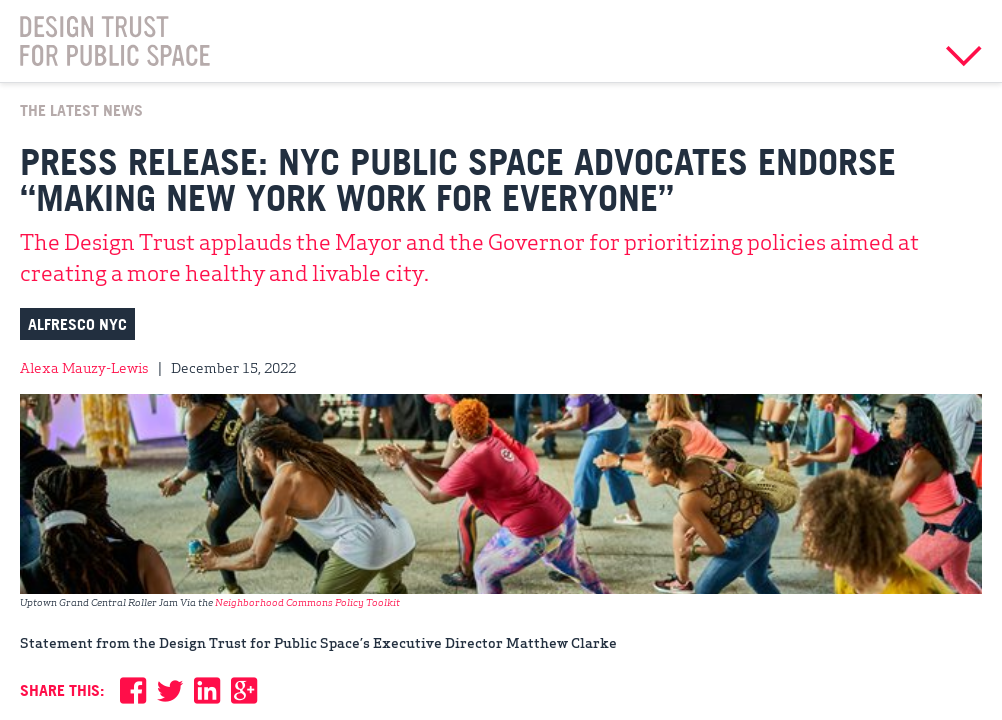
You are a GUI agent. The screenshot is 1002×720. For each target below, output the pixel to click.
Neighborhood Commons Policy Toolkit (308, 602)
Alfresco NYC (77, 324)
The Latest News (81, 110)
